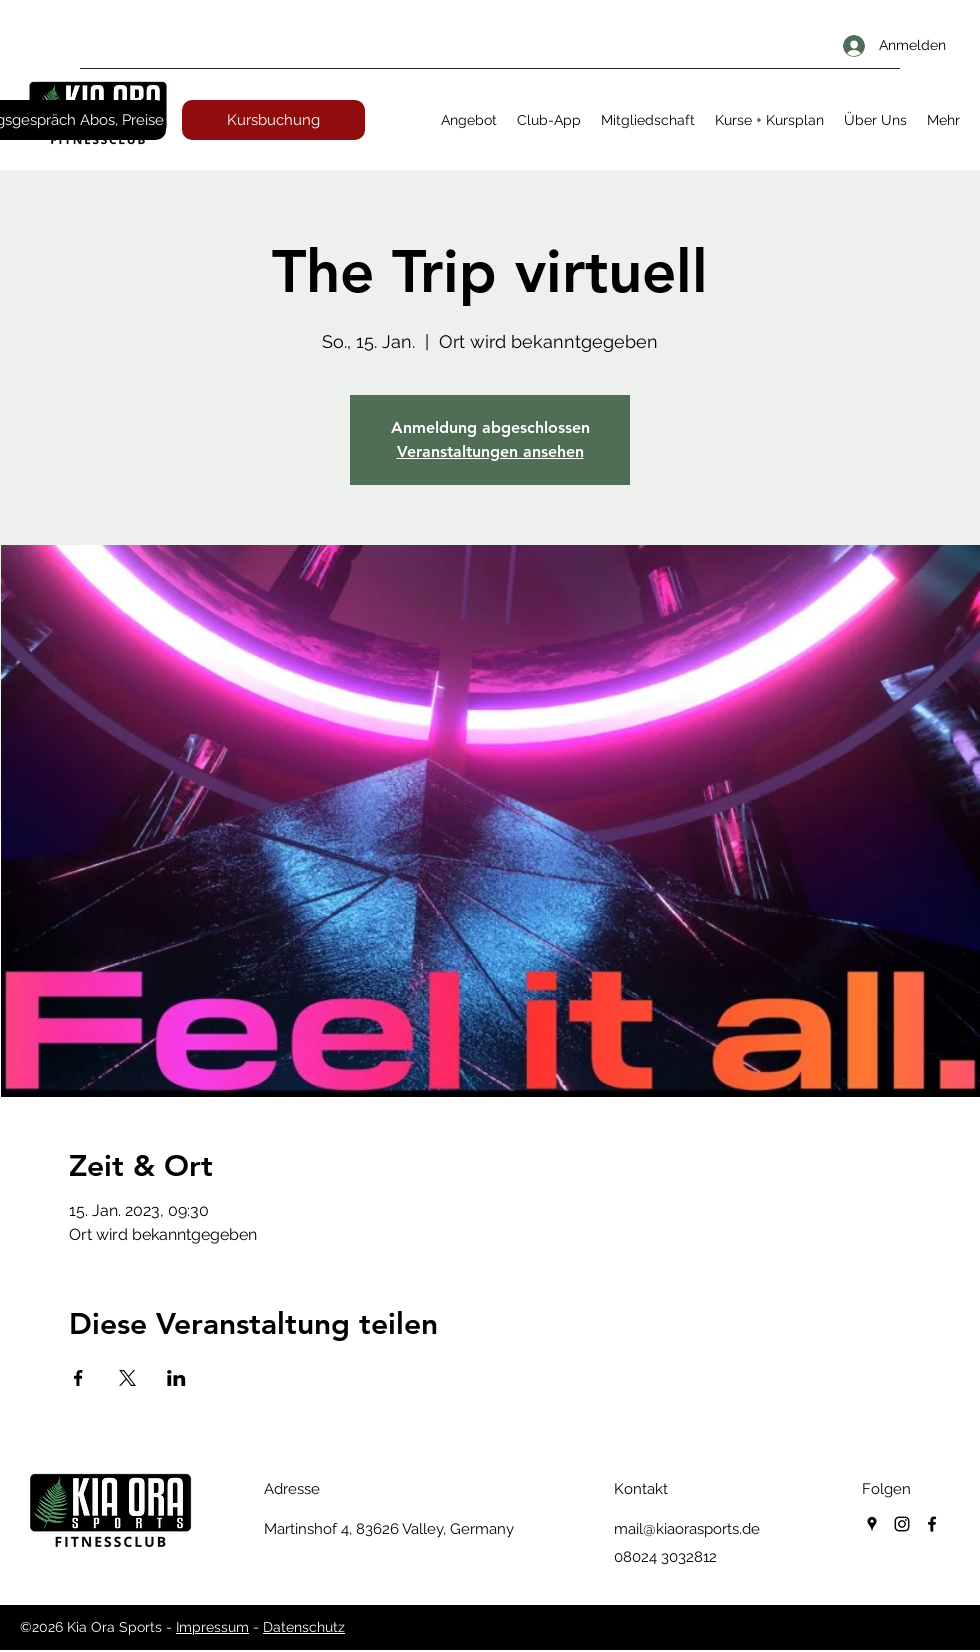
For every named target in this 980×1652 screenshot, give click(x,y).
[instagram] (902, 1524)
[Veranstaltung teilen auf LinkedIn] (176, 1378)
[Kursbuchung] (273, 120)
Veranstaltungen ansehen (490, 451)
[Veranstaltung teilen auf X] (127, 1378)
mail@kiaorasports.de (687, 1529)
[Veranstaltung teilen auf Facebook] (78, 1378)
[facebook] (932, 1524)
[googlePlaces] (872, 1524)
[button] (469, 120)
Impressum (212, 1627)
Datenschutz (304, 1627)
